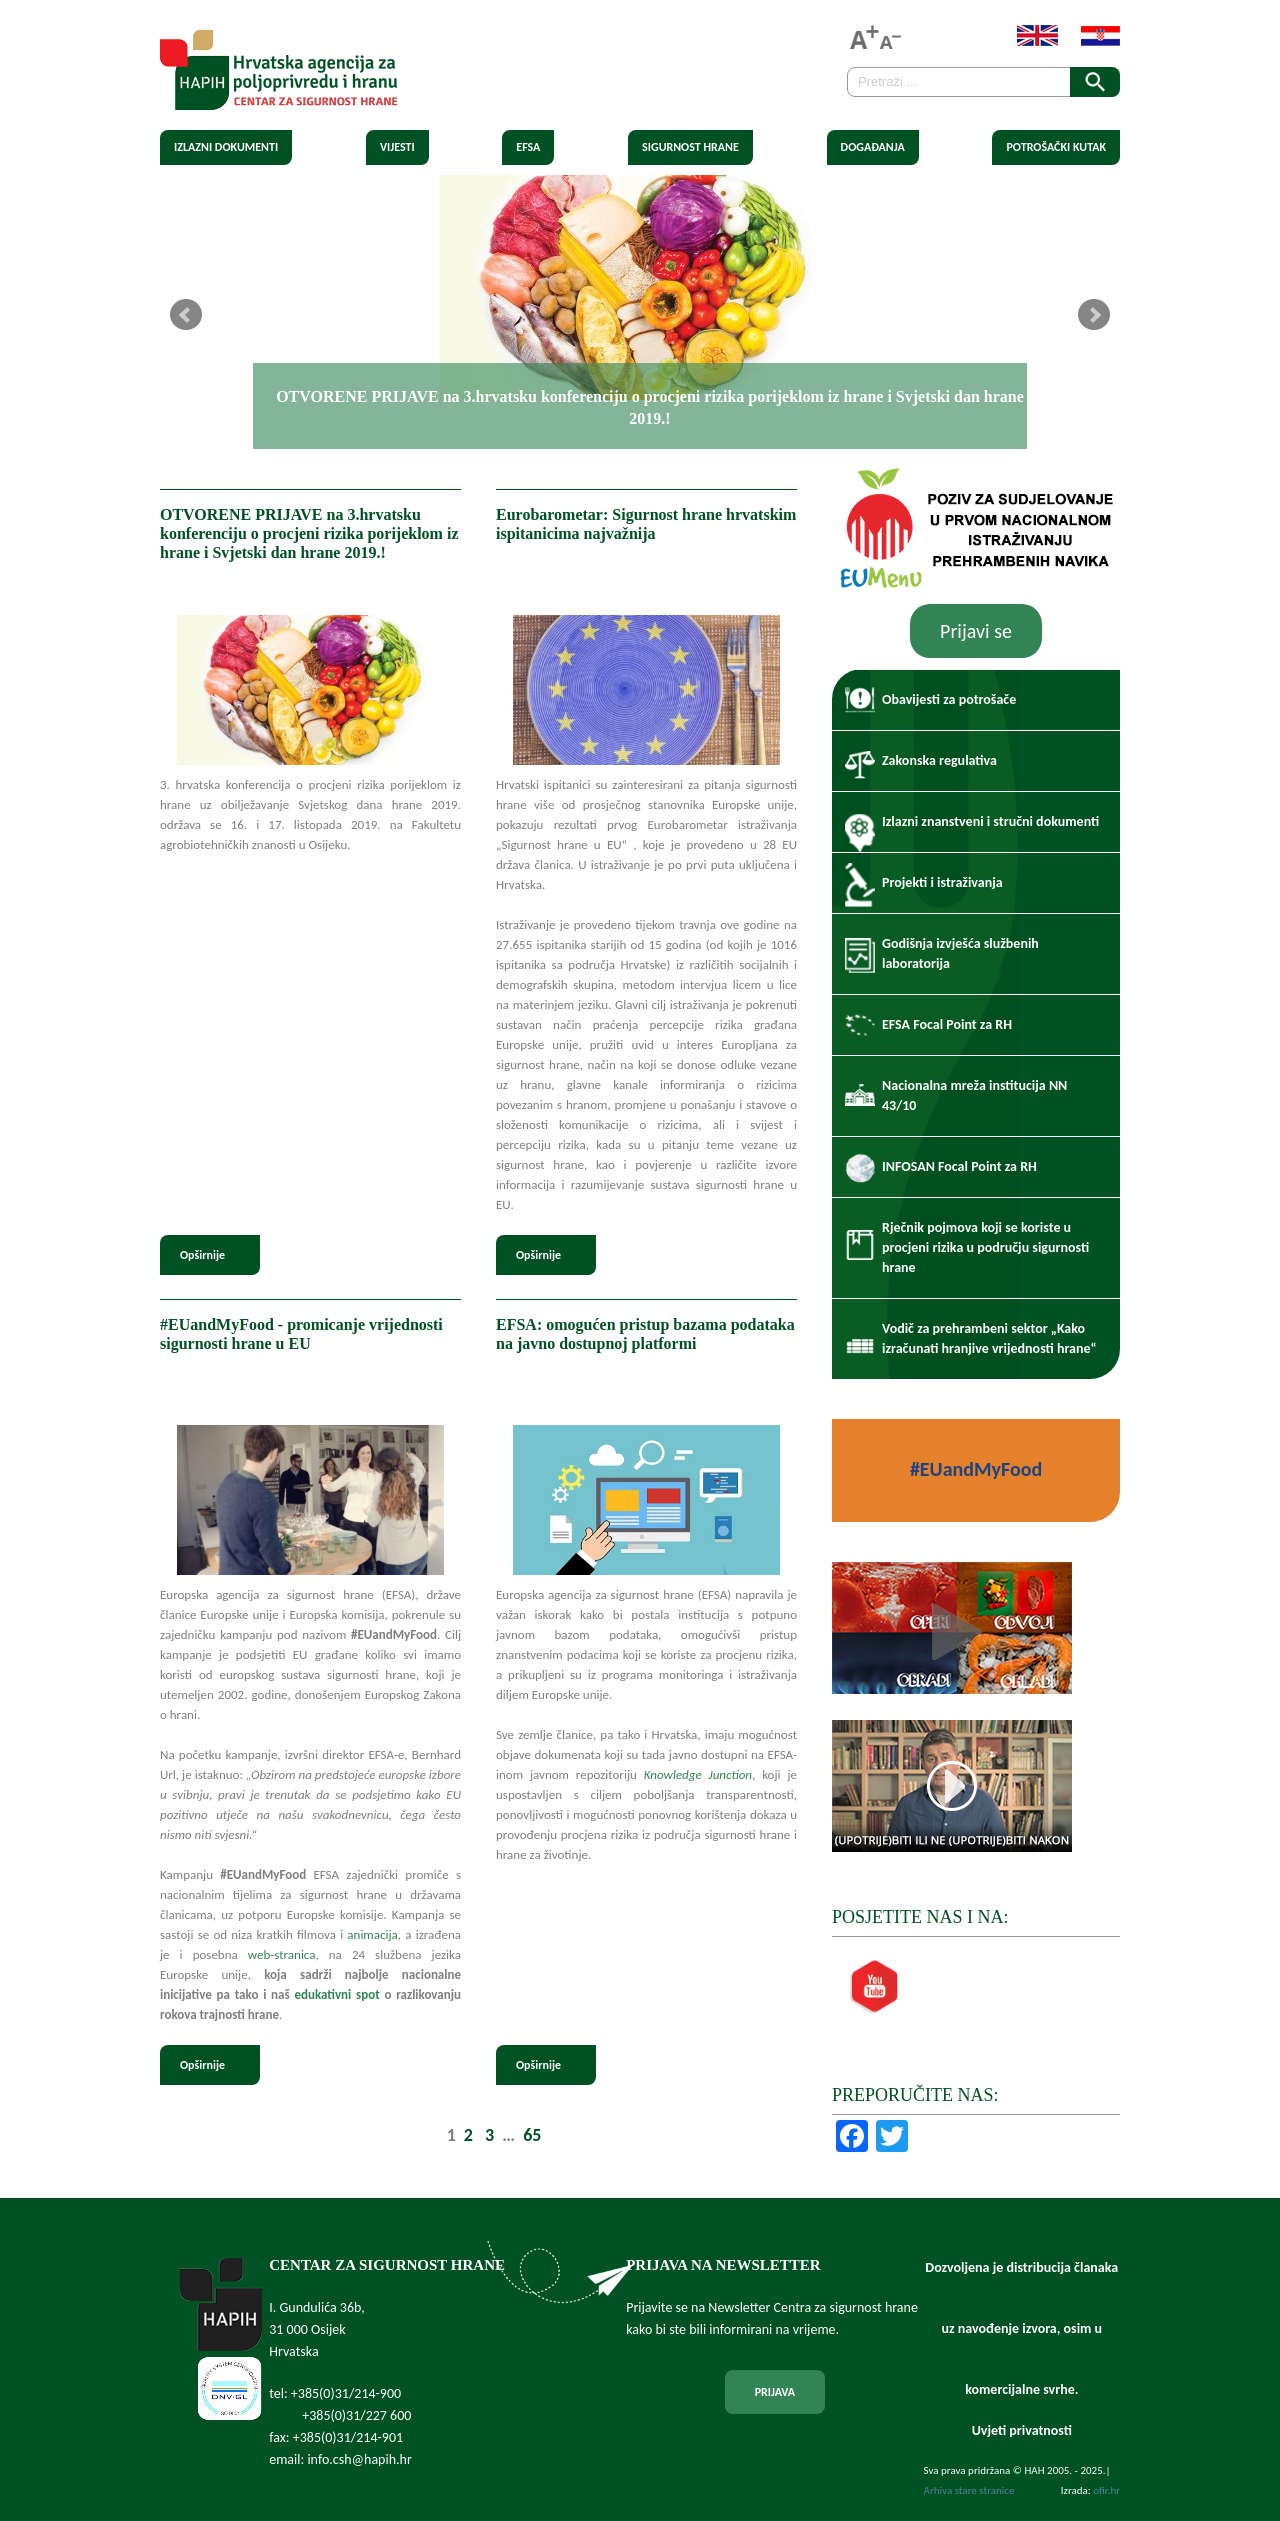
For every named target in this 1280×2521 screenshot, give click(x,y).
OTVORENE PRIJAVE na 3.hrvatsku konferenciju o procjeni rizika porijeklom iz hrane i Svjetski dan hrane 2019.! (309, 533)
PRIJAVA (775, 2392)
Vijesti (397, 147)
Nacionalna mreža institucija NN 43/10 (974, 1095)
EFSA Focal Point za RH (947, 1024)
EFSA (528, 147)
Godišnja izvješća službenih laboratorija (960, 953)
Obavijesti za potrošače (949, 699)
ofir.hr (1106, 2490)
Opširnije (202, 1255)
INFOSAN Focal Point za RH (959, 1166)
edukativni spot (336, 1994)
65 (532, 2135)
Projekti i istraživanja (942, 882)
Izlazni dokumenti (226, 147)
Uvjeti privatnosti (1022, 2430)
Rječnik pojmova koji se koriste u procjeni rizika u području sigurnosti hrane (985, 1247)
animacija (372, 1934)
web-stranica (282, 1954)
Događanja (873, 147)
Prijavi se (976, 631)
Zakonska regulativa (939, 760)
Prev (186, 315)
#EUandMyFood (976, 1469)
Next (1094, 315)
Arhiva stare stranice (969, 2490)
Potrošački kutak (1056, 147)
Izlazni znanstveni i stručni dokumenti (990, 821)
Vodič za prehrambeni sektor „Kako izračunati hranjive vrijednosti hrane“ (989, 1338)
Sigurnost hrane (690, 147)
